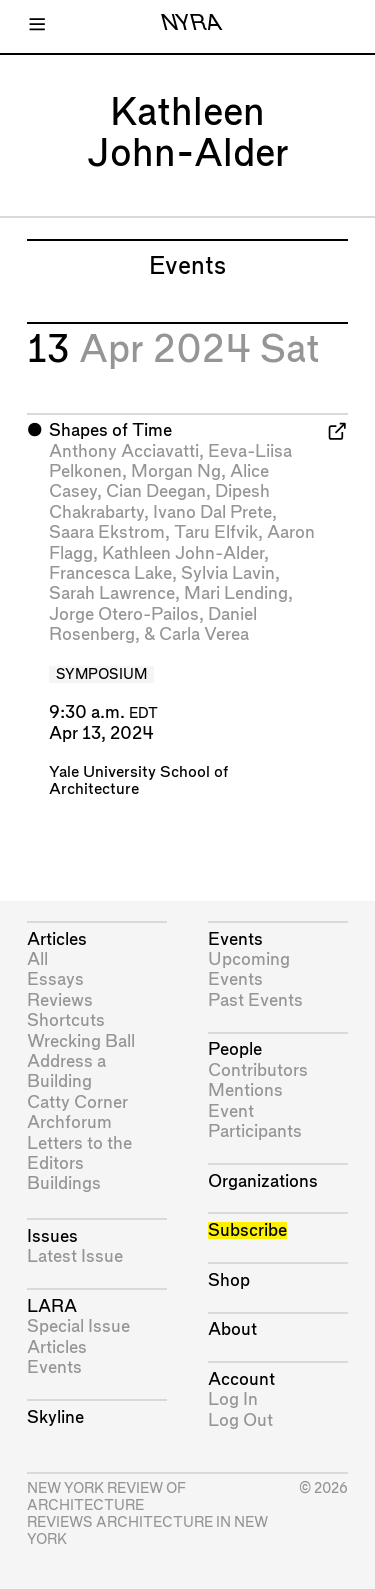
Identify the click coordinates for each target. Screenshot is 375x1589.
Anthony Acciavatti (124, 451)
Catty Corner (77, 1102)
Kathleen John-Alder (183, 553)
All (37, 959)
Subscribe (247, 1230)
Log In (233, 1399)
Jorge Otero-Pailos (124, 614)
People (235, 1049)
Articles (57, 939)
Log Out (240, 1420)
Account (241, 1379)
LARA (52, 1306)
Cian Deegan (156, 491)
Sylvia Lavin (228, 573)
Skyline (55, 1417)
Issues (52, 1236)
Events (54, 1367)
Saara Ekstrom (107, 532)
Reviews (60, 1000)
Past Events (255, 1000)
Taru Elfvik (216, 532)
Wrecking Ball (81, 1041)
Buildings (64, 1183)
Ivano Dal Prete (212, 512)
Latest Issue (75, 1256)
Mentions (245, 1090)
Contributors (258, 1070)
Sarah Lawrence (112, 593)
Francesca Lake (110, 573)
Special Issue (78, 1326)
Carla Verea (204, 634)
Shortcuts (66, 1020)
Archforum (69, 1122)
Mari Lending (236, 593)
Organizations (263, 1181)
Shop (229, 1280)
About (232, 1329)
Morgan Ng (176, 471)
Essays (55, 979)
